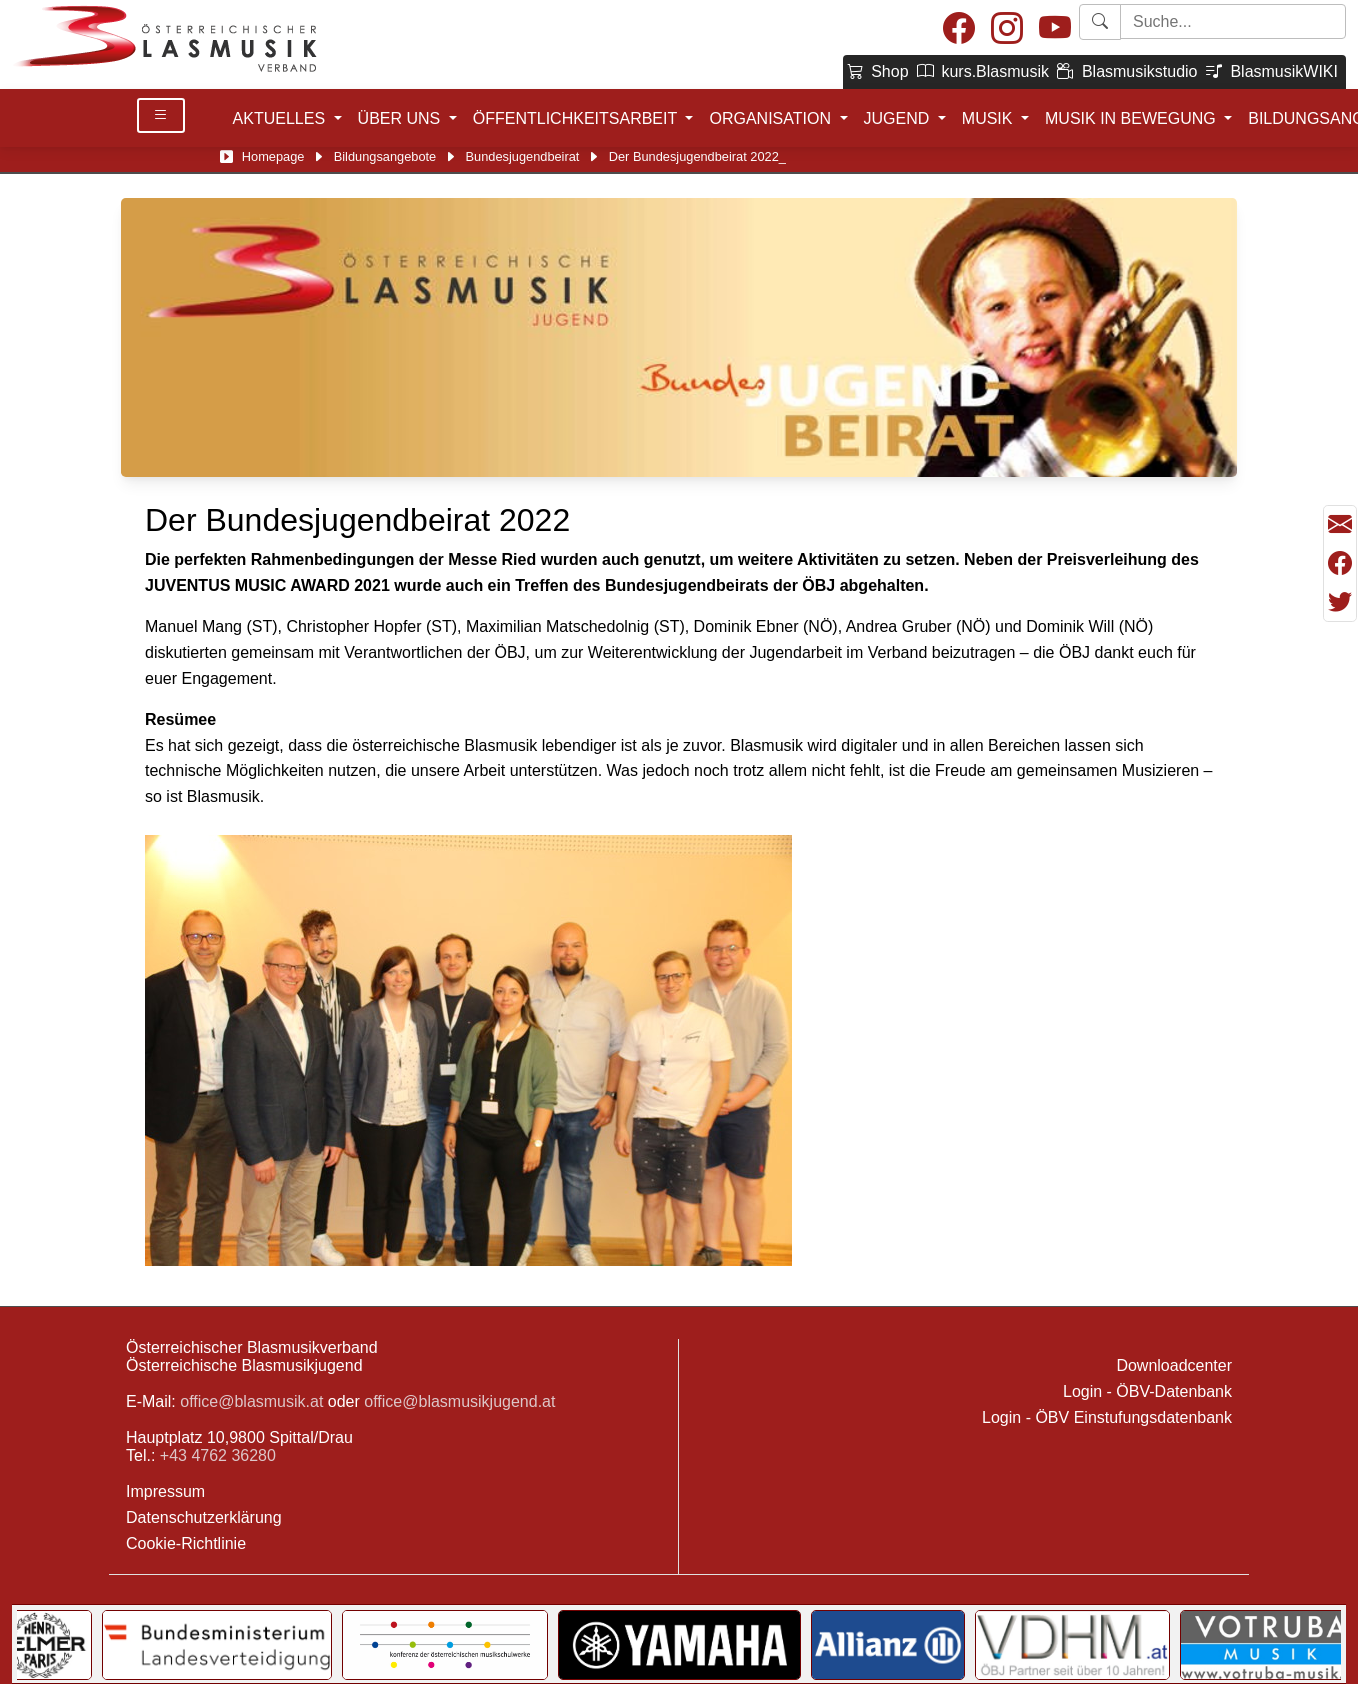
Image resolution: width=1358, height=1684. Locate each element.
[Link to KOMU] (445, 1645)
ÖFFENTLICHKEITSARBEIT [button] (577, 118)
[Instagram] (1007, 29)
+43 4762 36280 (218, 1455)
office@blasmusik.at (251, 1401)
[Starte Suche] (1233, 21)
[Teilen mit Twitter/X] (1340, 602)
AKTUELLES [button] (281, 118)
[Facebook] (959, 29)
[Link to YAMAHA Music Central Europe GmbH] (679, 1645)
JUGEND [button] (899, 118)
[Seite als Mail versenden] (1340, 525)
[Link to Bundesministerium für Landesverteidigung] (217, 1645)
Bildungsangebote (385, 156)
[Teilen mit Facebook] (1340, 564)
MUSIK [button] (989, 118)
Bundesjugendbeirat (523, 156)
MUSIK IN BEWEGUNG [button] (1132, 118)
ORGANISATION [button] (772, 118)
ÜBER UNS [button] (401, 118)
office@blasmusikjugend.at (459, 1401)
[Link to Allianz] (888, 1645)
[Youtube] (1055, 29)
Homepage (273, 156)
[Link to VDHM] (1072, 1645)
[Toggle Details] (161, 115)
